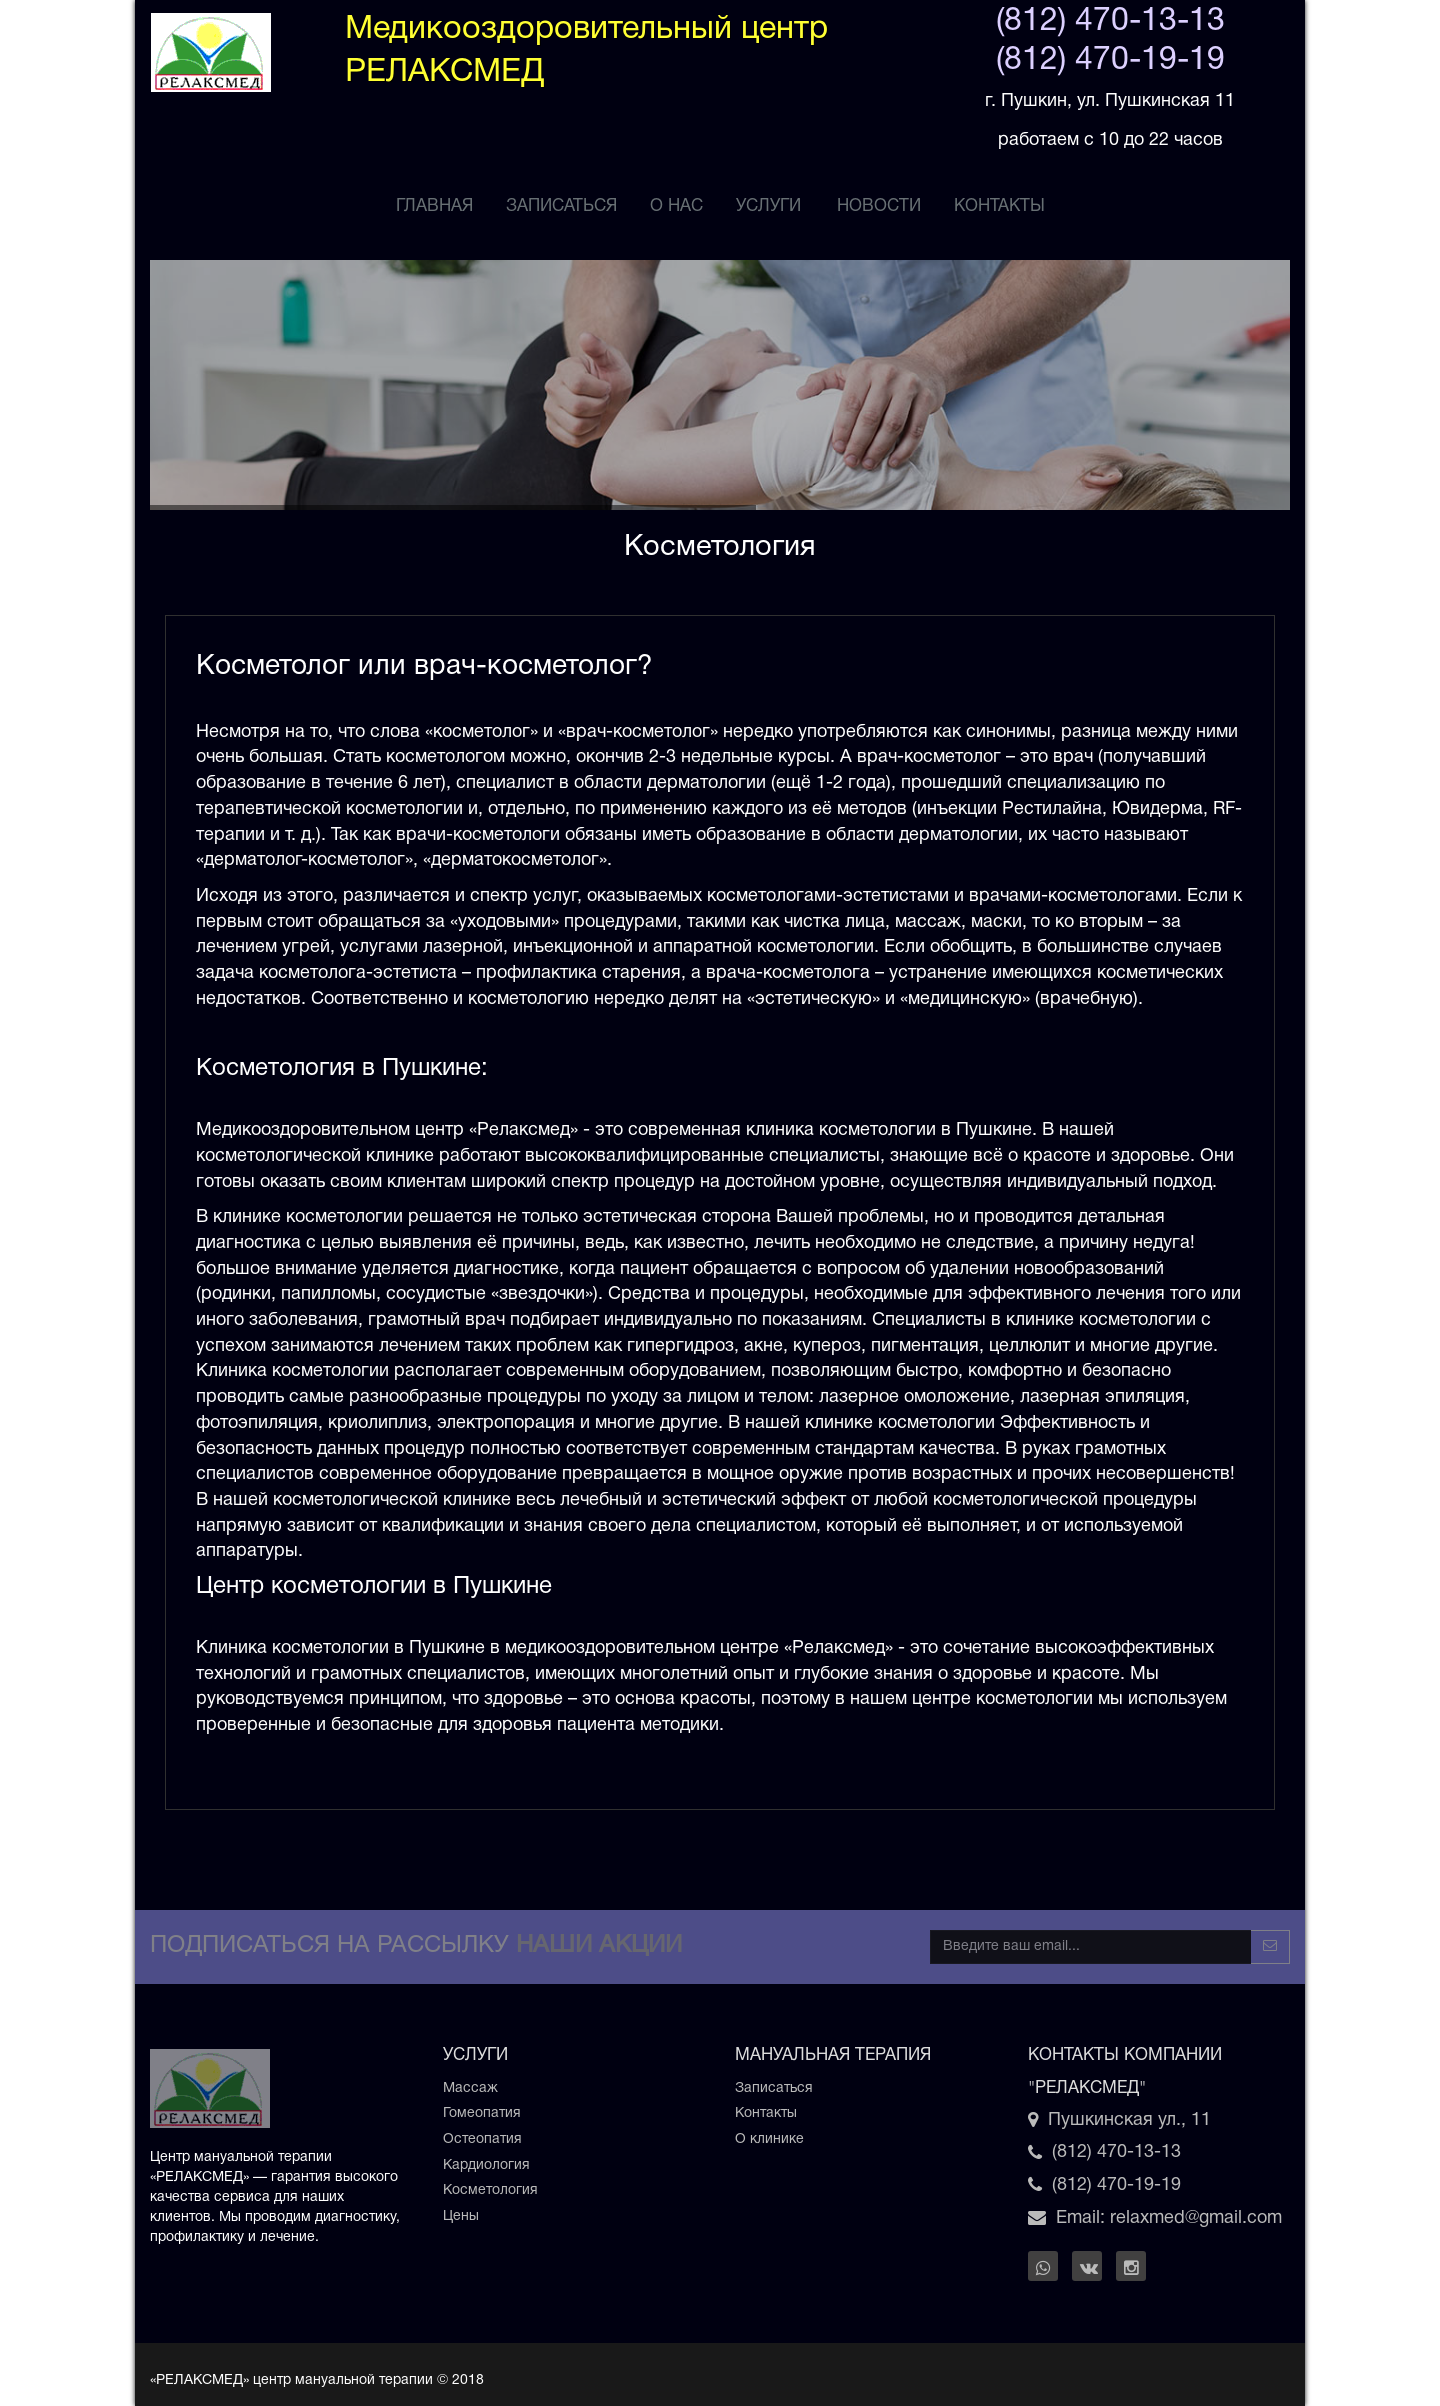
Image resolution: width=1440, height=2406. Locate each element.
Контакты (999, 206)
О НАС (676, 206)
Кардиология (486, 2165)
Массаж (470, 2088)
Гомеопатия (482, 2113)
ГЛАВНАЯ (434, 206)
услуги (768, 206)
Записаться (774, 2088)
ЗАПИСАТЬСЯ (561, 206)
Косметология (490, 2190)
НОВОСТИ (879, 206)
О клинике (769, 2139)
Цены (461, 2216)
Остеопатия (482, 2139)
